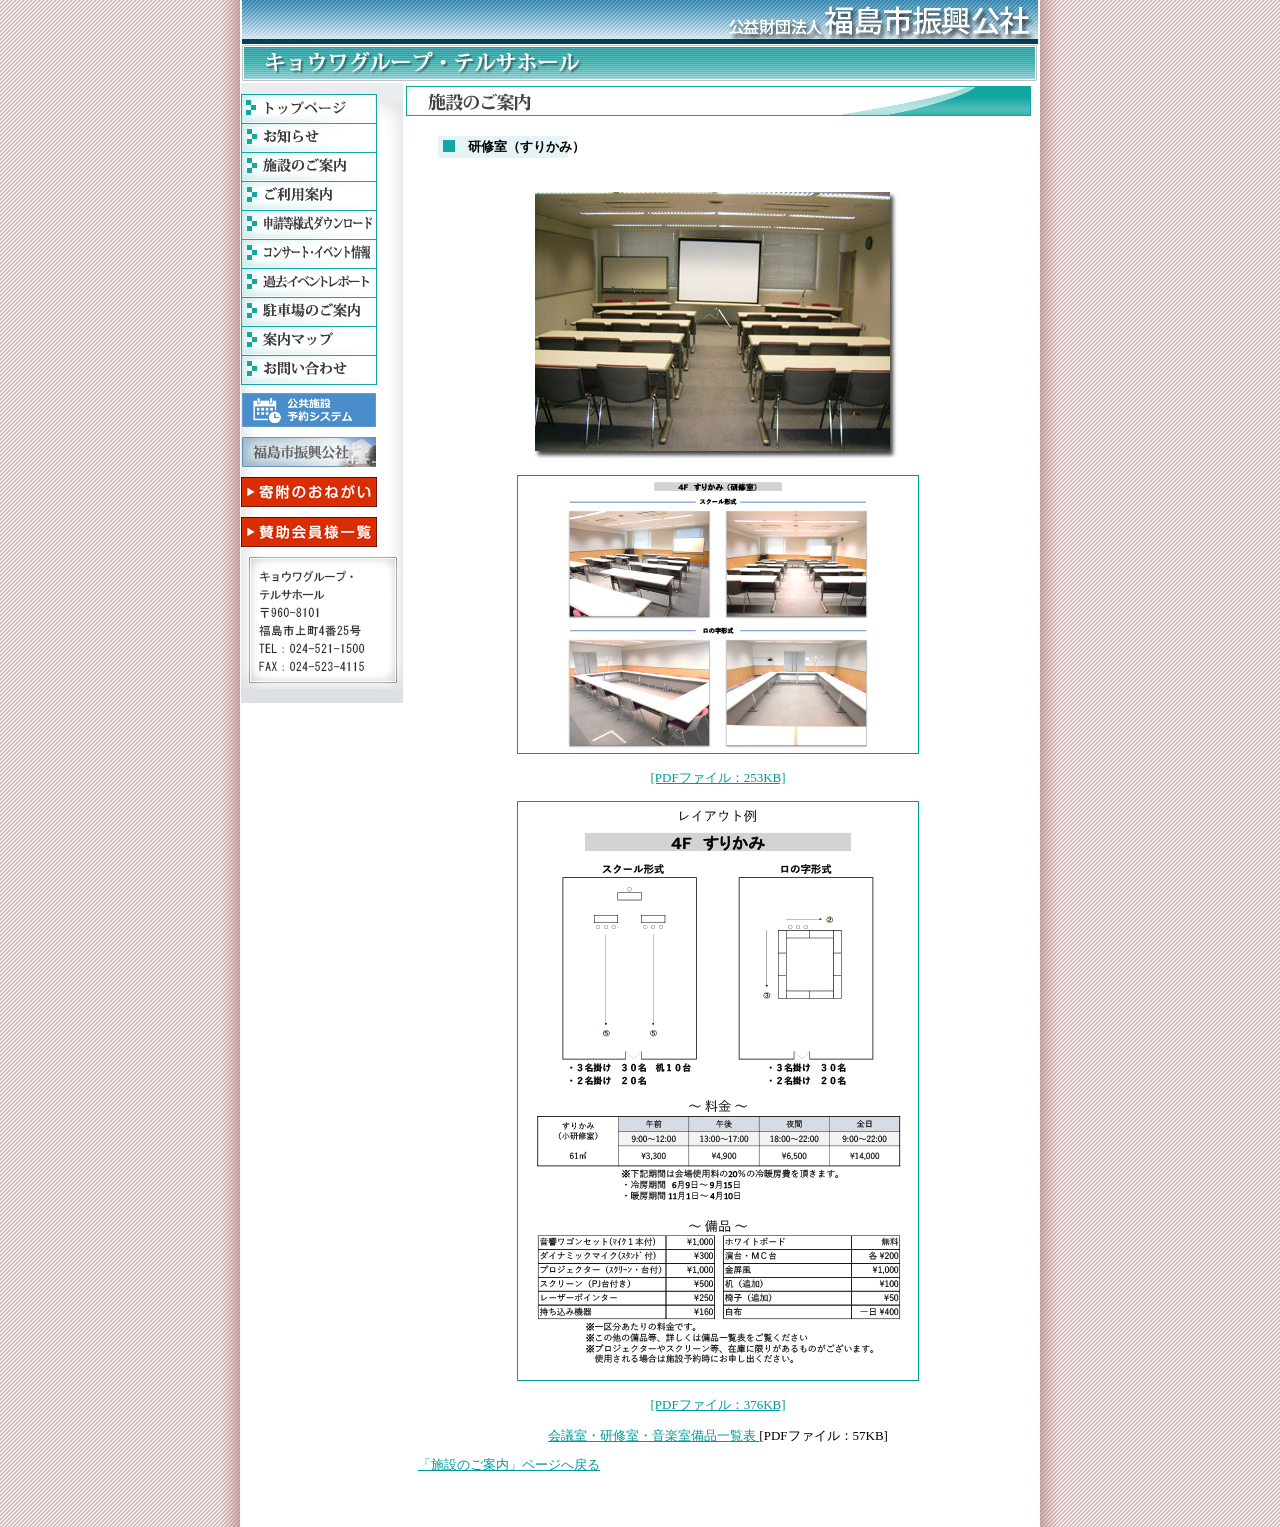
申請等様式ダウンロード (309, 225)
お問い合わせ (309, 370)
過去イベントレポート (309, 283)
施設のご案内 (309, 167)
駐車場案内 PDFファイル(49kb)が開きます (309, 312)
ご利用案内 (309, 196)
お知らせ (309, 138)
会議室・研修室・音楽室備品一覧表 (653, 1435)
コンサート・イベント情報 (309, 254)
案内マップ (309, 341)
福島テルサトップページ (309, 109)
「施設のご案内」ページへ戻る (509, 1464)
